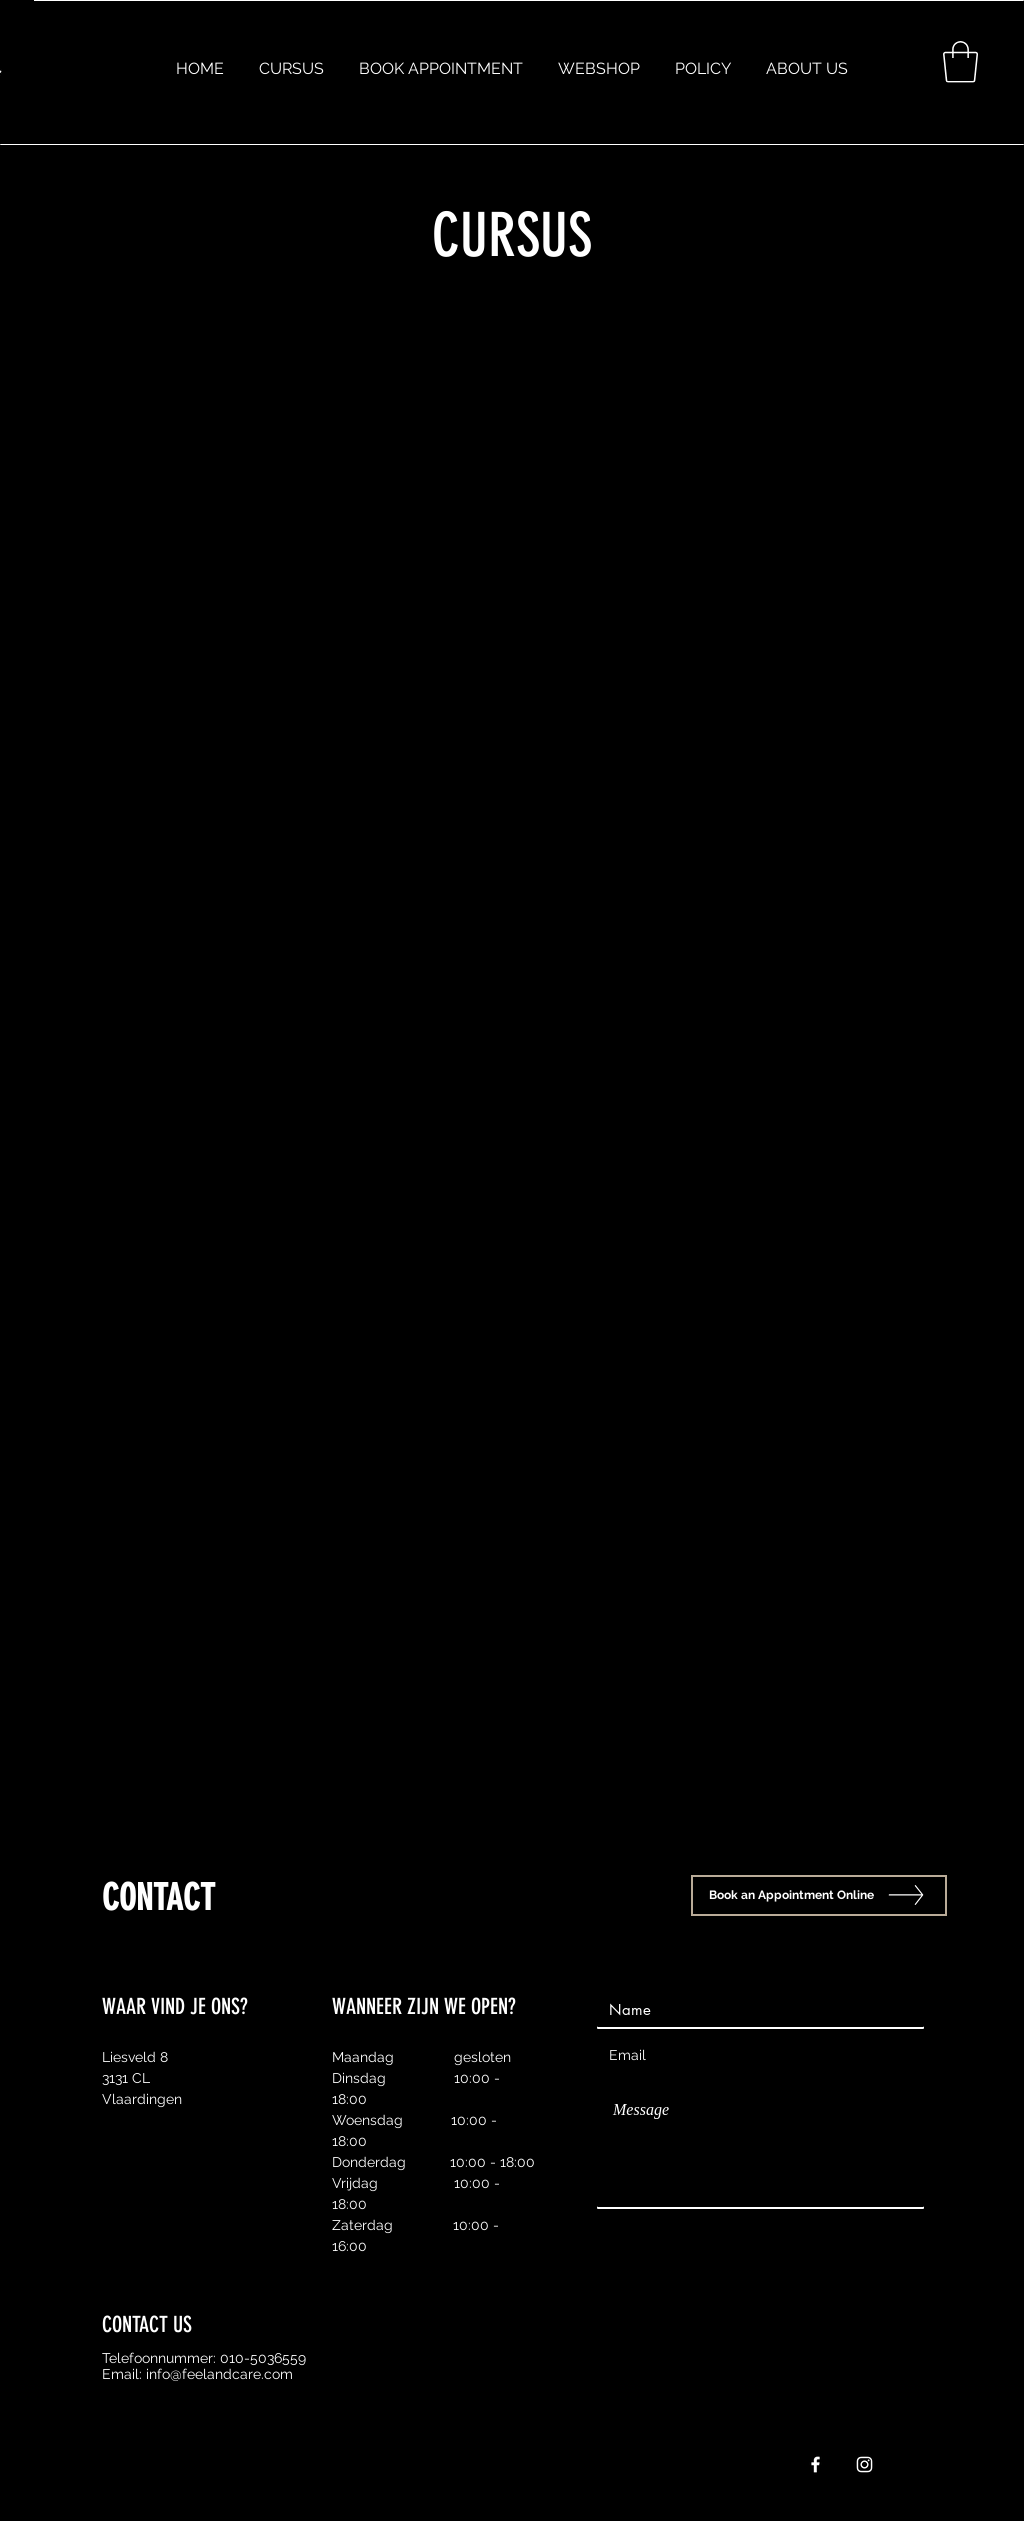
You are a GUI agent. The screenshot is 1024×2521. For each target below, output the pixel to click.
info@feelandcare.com (219, 2374)
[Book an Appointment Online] (819, 1895)
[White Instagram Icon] (864, 2464)
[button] (960, 62)
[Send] (873, 2231)
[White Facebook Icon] (815, 2464)
